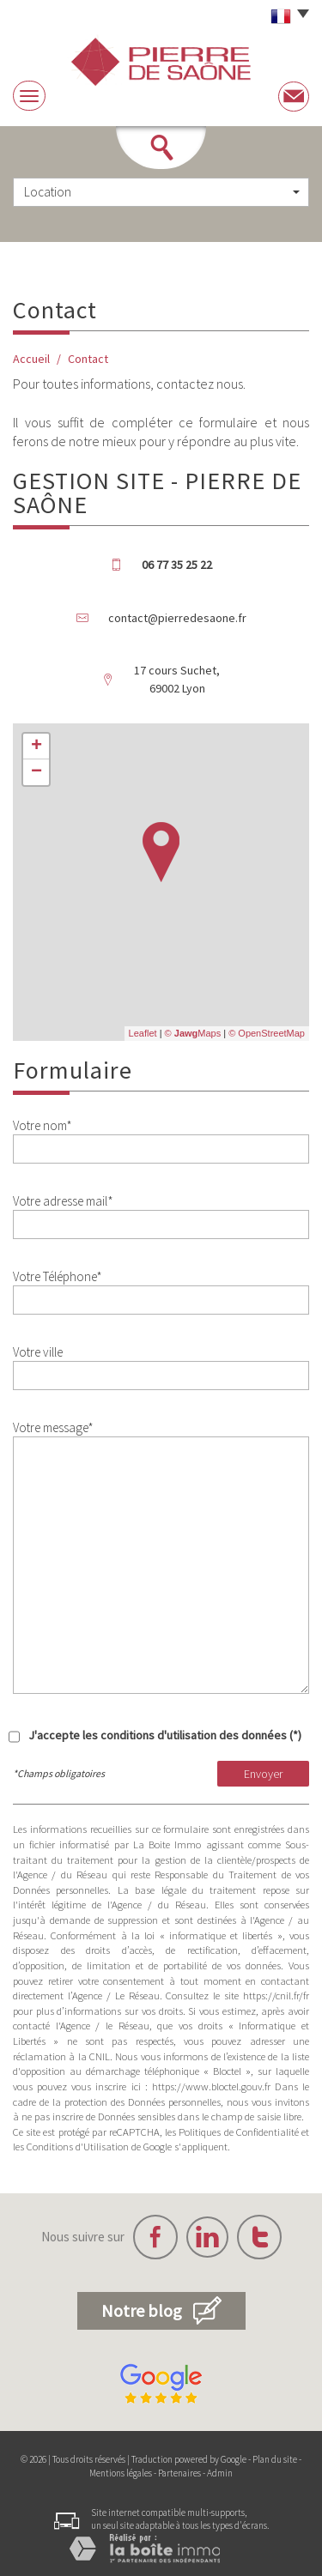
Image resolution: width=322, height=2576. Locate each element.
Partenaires (179, 2473)
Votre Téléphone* (57, 1276)
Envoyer (263, 1773)
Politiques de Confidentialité (238, 2132)
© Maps (193, 1033)
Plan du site (274, 2459)
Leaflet (143, 1033)
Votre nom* (42, 1125)
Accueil (31, 358)
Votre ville (38, 1352)
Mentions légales (120, 2473)
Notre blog (161, 2310)
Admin (220, 2473)
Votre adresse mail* (63, 1201)
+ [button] (36, 746)
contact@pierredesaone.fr (177, 618)
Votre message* (53, 1427)
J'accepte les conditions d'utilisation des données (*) (164, 1735)
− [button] (36, 772)
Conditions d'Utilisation (78, 2146)
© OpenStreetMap (266, 1033)
